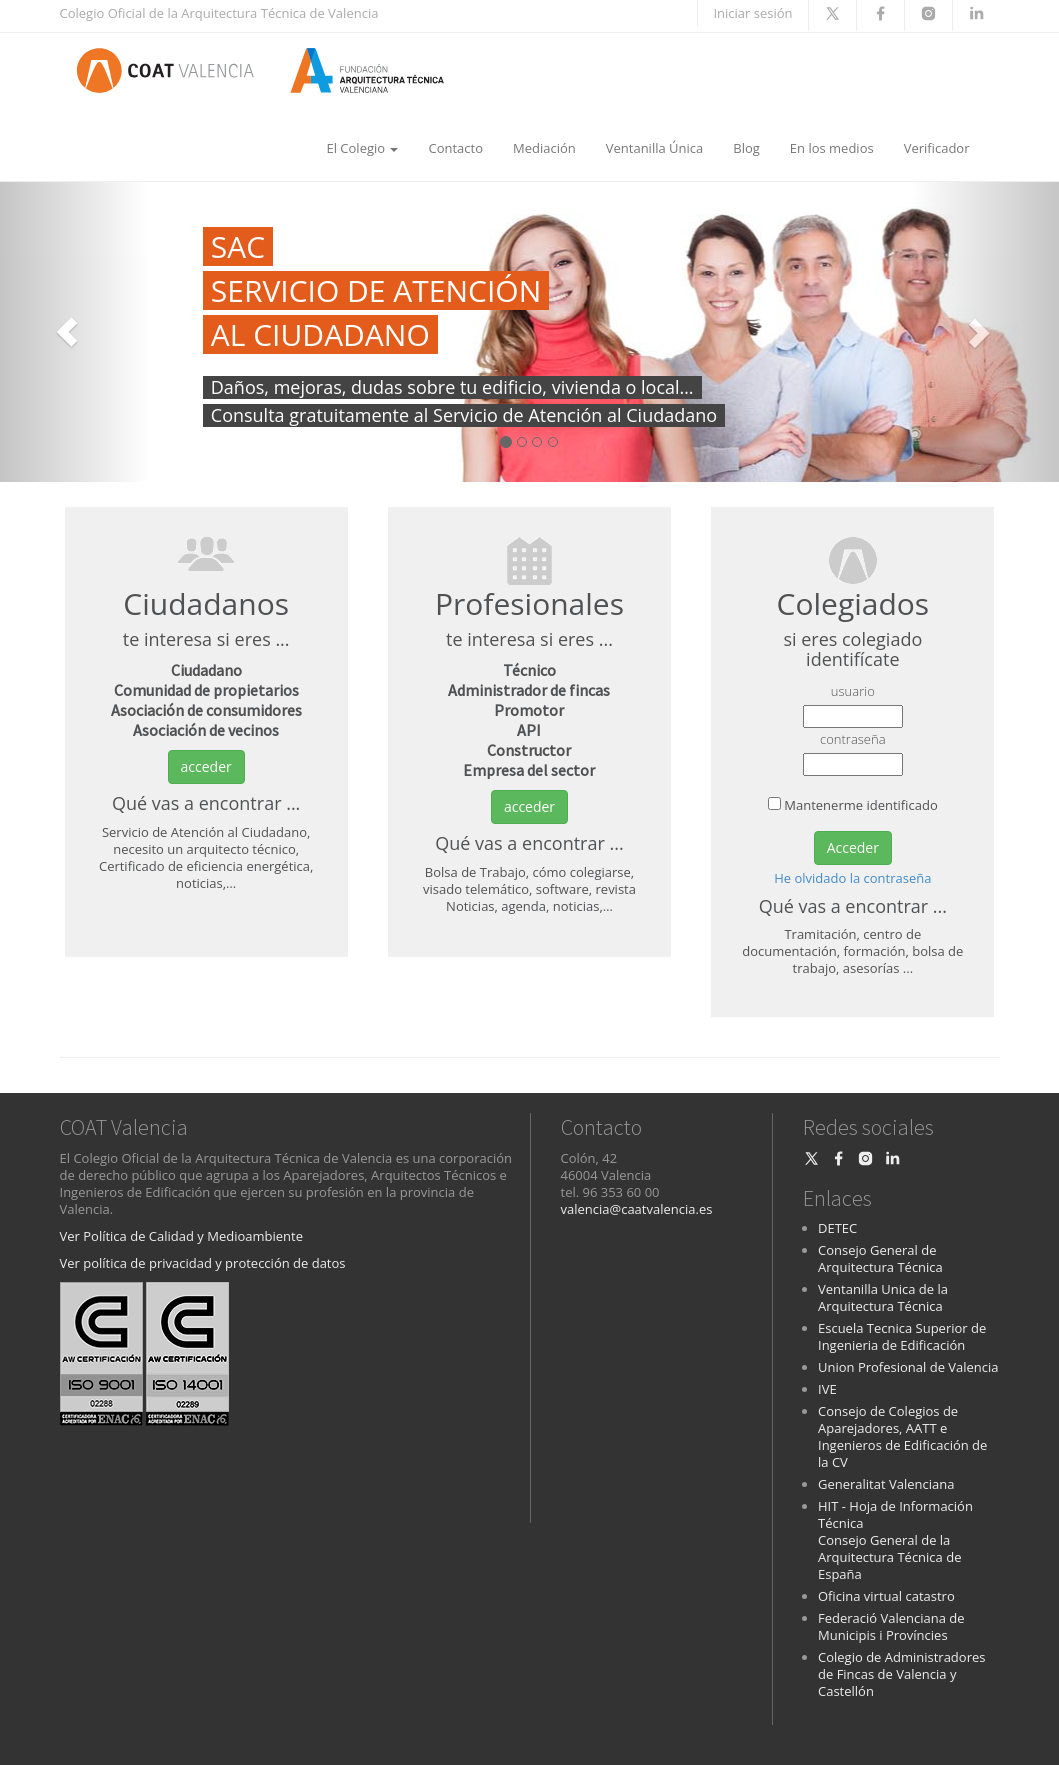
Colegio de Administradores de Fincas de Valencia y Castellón (901, 1674)
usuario (853, 691)
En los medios (832, 148)
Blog (746, 148)
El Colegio (362, 148)
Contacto (455, 148)
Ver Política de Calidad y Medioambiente (181, 1236)
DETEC (837, 1228)
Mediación (544, 148)
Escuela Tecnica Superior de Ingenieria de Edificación (902, 1336)
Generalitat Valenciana (886, 1484)
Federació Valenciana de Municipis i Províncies (891, 1626)
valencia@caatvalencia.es (637, 1209)
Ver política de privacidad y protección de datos (203, 1263)
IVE (827, 1389)
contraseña (853, 739)
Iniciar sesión (752, 13)
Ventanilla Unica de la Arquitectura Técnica (883, 1297)
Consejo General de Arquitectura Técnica (880, 1258)
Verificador (937, 148)
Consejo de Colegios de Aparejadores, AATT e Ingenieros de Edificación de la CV (902, 1436)
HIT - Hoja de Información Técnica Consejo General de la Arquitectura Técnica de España (895, 1540)
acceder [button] (206, 766)
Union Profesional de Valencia (908, 1367)
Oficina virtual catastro (886, 1596)
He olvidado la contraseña (852, 878)
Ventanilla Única (654, 148)
